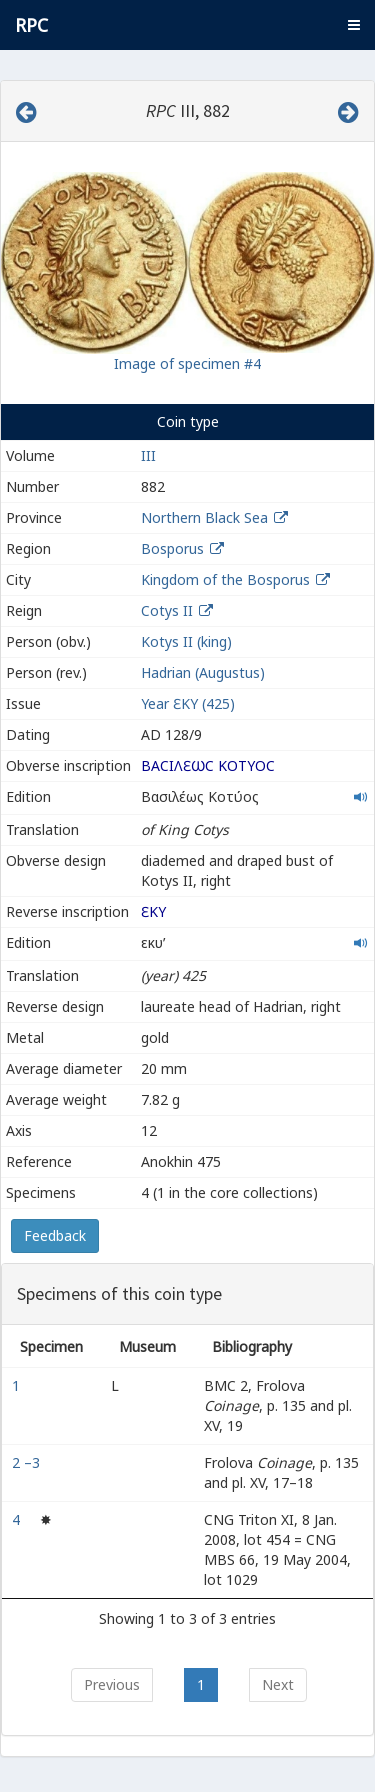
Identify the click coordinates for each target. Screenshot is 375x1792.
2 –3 (28, 1462)
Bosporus (172, 548)
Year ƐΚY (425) (188, 703)
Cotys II (167, 610)
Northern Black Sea (204, 517)
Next (278, 1684)
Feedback (55, 1235)
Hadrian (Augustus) (203, 672)
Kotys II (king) (186, 641)
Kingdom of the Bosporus (225, 579)
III (148, 455)
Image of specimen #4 (187, 363)
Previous (112, 1684)
